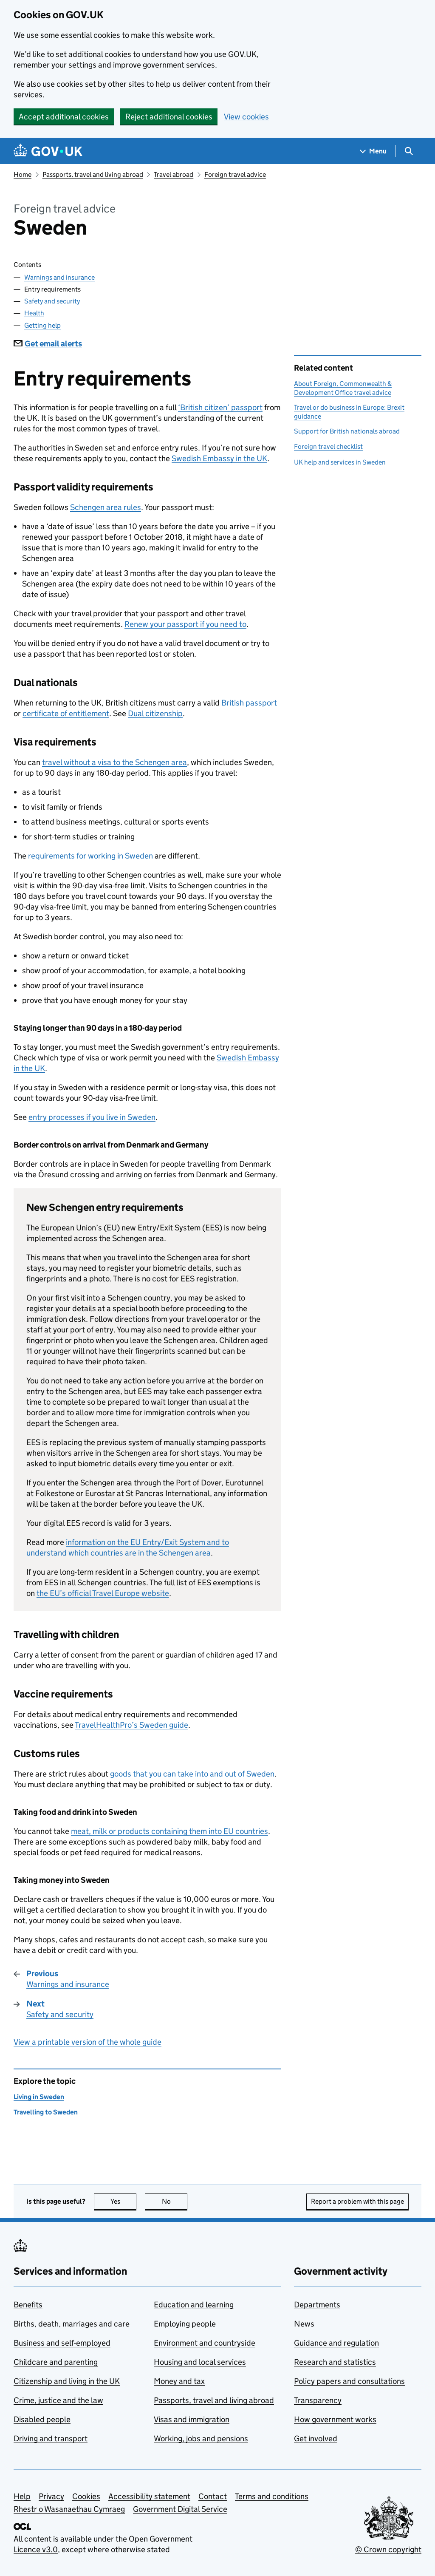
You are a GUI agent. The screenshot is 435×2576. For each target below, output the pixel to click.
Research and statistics (335, 2362)
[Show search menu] (408, 151)
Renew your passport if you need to (185, 624)
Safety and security (52, 301)
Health (34, 313)
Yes (123, 2201)
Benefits (28, 2305)
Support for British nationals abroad (347, 431)
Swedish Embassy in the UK (219, 458)
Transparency (318, 2400)
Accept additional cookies (64, 117)
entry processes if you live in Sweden (91, 1117)
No (175, 2201)
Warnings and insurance (59, 277)
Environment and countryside (204, 2343)
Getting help (42, 325)
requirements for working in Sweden (90, 856)
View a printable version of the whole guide (87, 2042)
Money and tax (179, 2381)
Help (22, 2496)
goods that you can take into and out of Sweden (192, 1774)
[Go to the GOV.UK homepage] (48, 151)
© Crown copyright (388, 2549)
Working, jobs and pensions (201, 2438)
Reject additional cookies (168, 117)
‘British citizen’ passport (220, 407)
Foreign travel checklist (328, 446)
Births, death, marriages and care (72, 2324)
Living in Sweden (39, 2097)
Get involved (315, 2438)
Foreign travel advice (235, 174)
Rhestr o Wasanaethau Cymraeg (69, 2509)
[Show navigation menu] (373, 151)
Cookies (86, 2496)
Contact (212, 2496)
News (304, 2324)
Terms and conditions (271, 2496)
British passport (249, 703)
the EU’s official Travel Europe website (103, 1593)
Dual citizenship (155, 713)
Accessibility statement (149, 2496)
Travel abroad (173, 174)
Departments (317, 2305)
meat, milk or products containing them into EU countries (169, 1831)
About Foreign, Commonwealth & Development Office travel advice (343, 388)
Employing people (185, 2324)
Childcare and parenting (56, 2362)
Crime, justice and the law (58, 2400)
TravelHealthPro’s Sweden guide (131, 1725)
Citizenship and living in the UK (67, 2381)
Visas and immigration (191, 2419)
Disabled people (42, 2419)
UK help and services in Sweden (340, 462)
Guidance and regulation (336, 2343)
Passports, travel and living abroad (92, 174)
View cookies (246, 117)
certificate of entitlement (66, 713)
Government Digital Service (180, 2509)
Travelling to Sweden (46, 2112)
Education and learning (194, 2305)
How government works (335, 2419)
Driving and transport (51, 2438)
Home (22, 174)
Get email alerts (48, 344)
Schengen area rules (105, 507)
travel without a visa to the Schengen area (114, 762)
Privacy (51, 2496)
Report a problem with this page (357, 2201)
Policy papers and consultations (349, 2381)
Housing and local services (200, 2362)
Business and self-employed (62, 2343)
